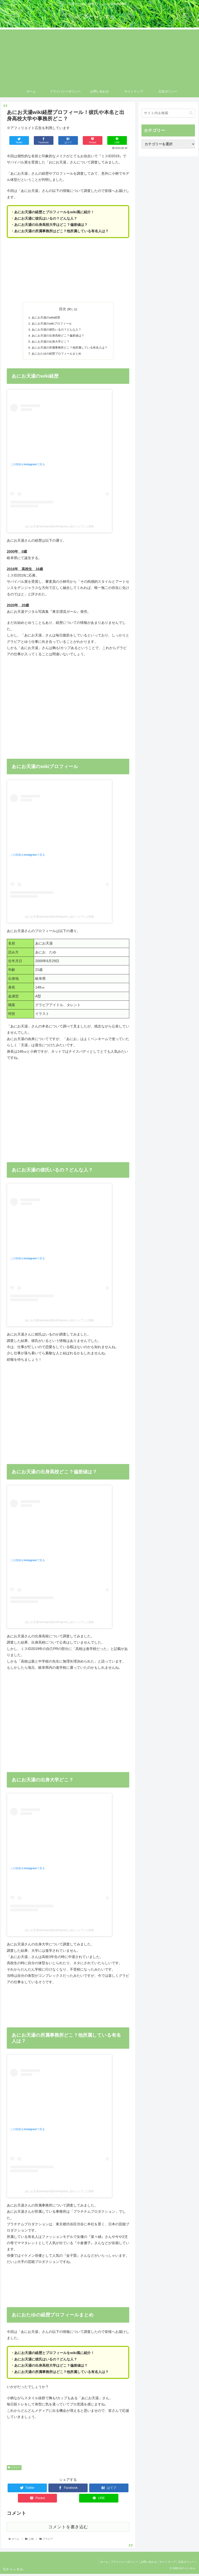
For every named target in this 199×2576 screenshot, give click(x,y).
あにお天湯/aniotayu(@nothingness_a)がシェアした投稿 (59, 528)
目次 (62, 309)
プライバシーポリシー (119, 2563)
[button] (191, 113)
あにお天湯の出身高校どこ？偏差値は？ (57, 336)
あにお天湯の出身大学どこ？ (49, 342)
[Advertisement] (99, 56)
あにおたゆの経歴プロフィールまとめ (55, 355)
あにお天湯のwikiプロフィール (50, 324)
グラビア (14, 2469)
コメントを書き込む (68, 2529)
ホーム (97, 2563)
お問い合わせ (145, 2563)
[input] (168, 113)
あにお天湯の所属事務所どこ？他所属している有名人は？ (69, 349)
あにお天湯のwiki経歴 (44, 317)
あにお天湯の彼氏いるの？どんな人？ (55, 330)
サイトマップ (165, 2563)
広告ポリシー (185, 2563)
